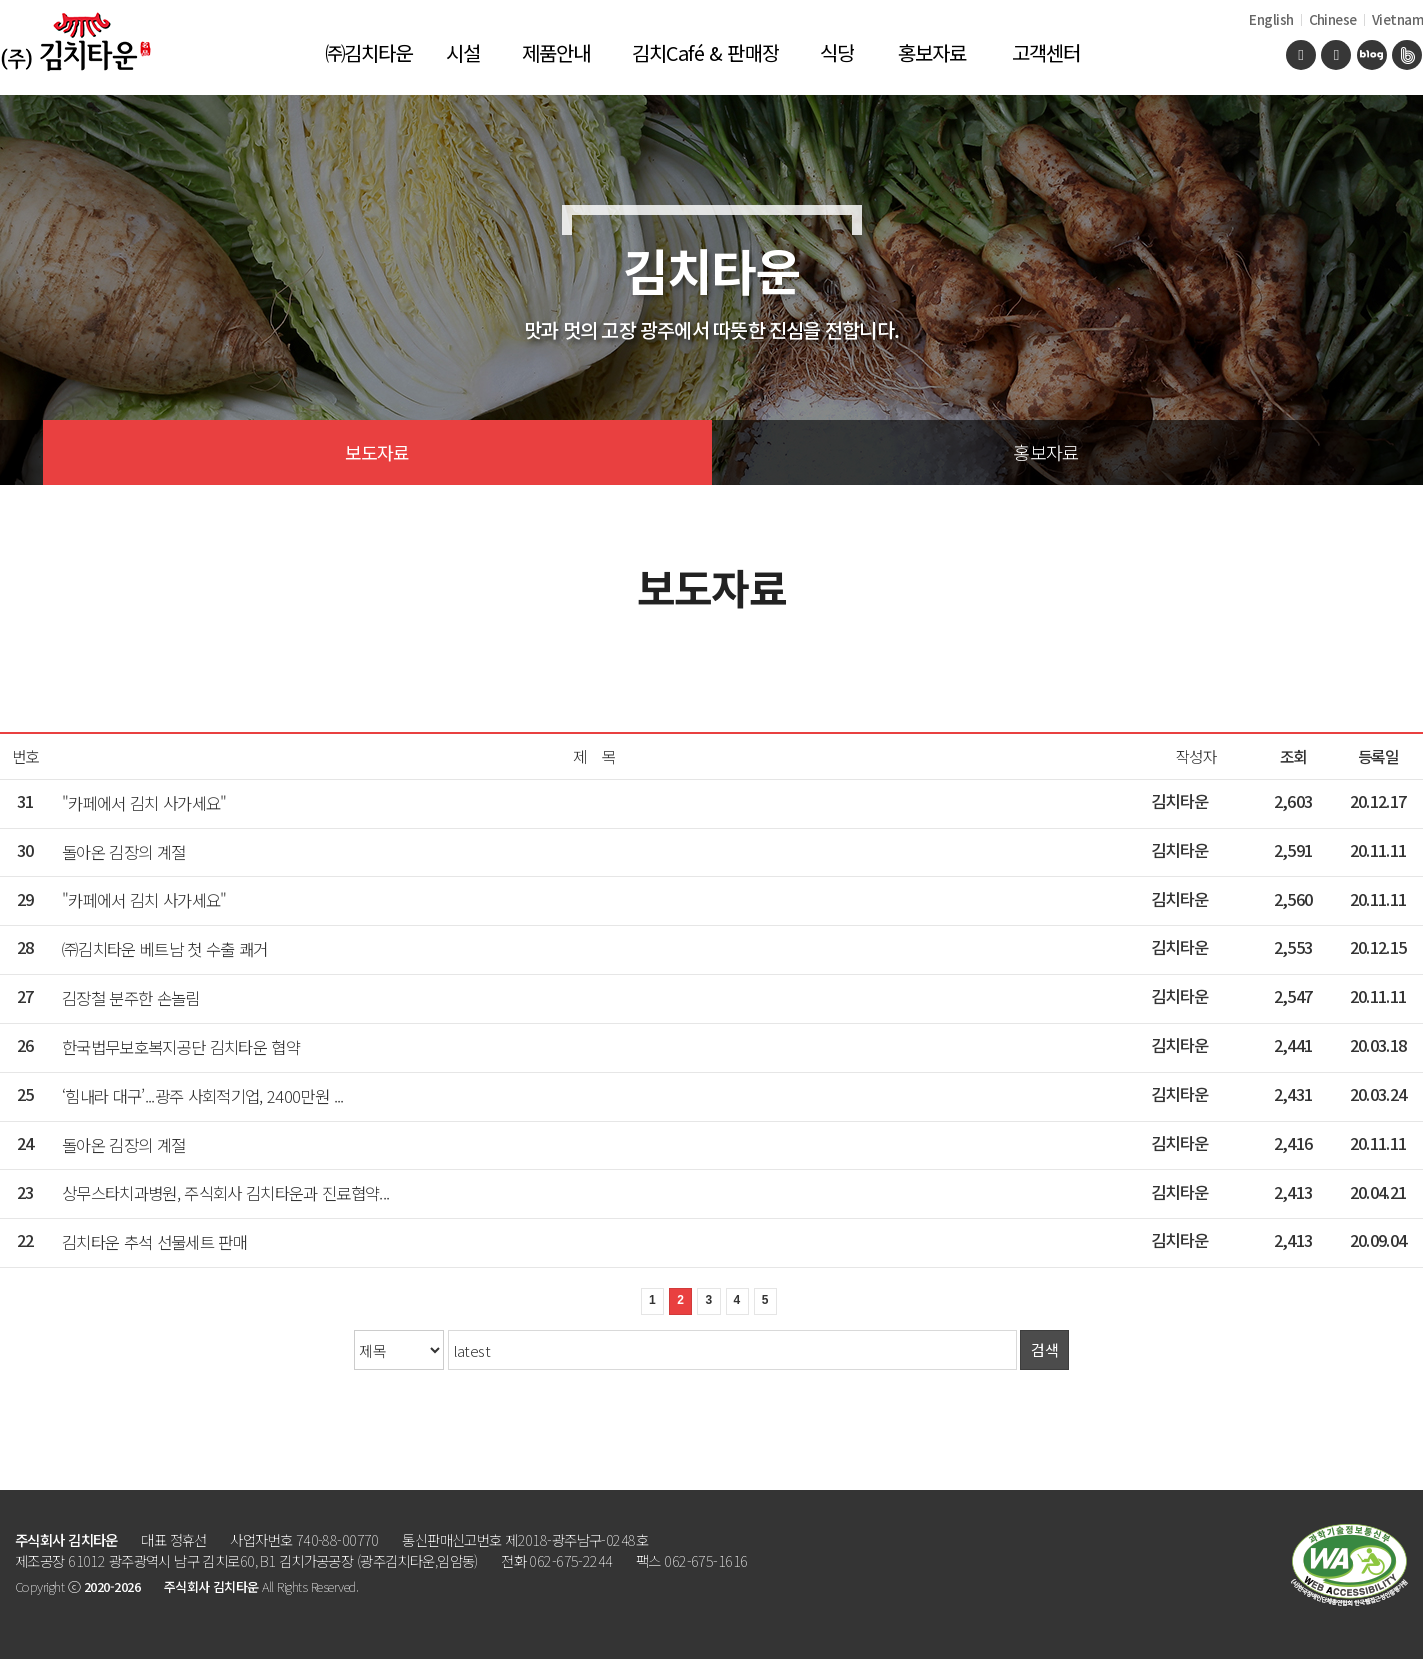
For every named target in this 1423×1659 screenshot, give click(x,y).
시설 (463, 52)
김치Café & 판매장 (705, 52)
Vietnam (1397, 19)
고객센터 (1046, 52)
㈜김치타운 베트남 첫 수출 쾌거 (165, 949)
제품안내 (556, 52)
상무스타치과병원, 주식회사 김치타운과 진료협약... (226, 1193)
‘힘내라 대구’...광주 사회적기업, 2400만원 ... (203, 1096)
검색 (1044, 1349)
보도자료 (377, 452)
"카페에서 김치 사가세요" (144, 803)
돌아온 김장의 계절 (123, 852)
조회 (1293, 756)
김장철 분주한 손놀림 (131, 998)
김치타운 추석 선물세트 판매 (154, 1242)
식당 (837, 52)
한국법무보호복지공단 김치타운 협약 (181, 1047)
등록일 (1378, 756)
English (1271, 19)
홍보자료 (932, 52)
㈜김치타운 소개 (369, 66)
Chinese (1333, 19)
